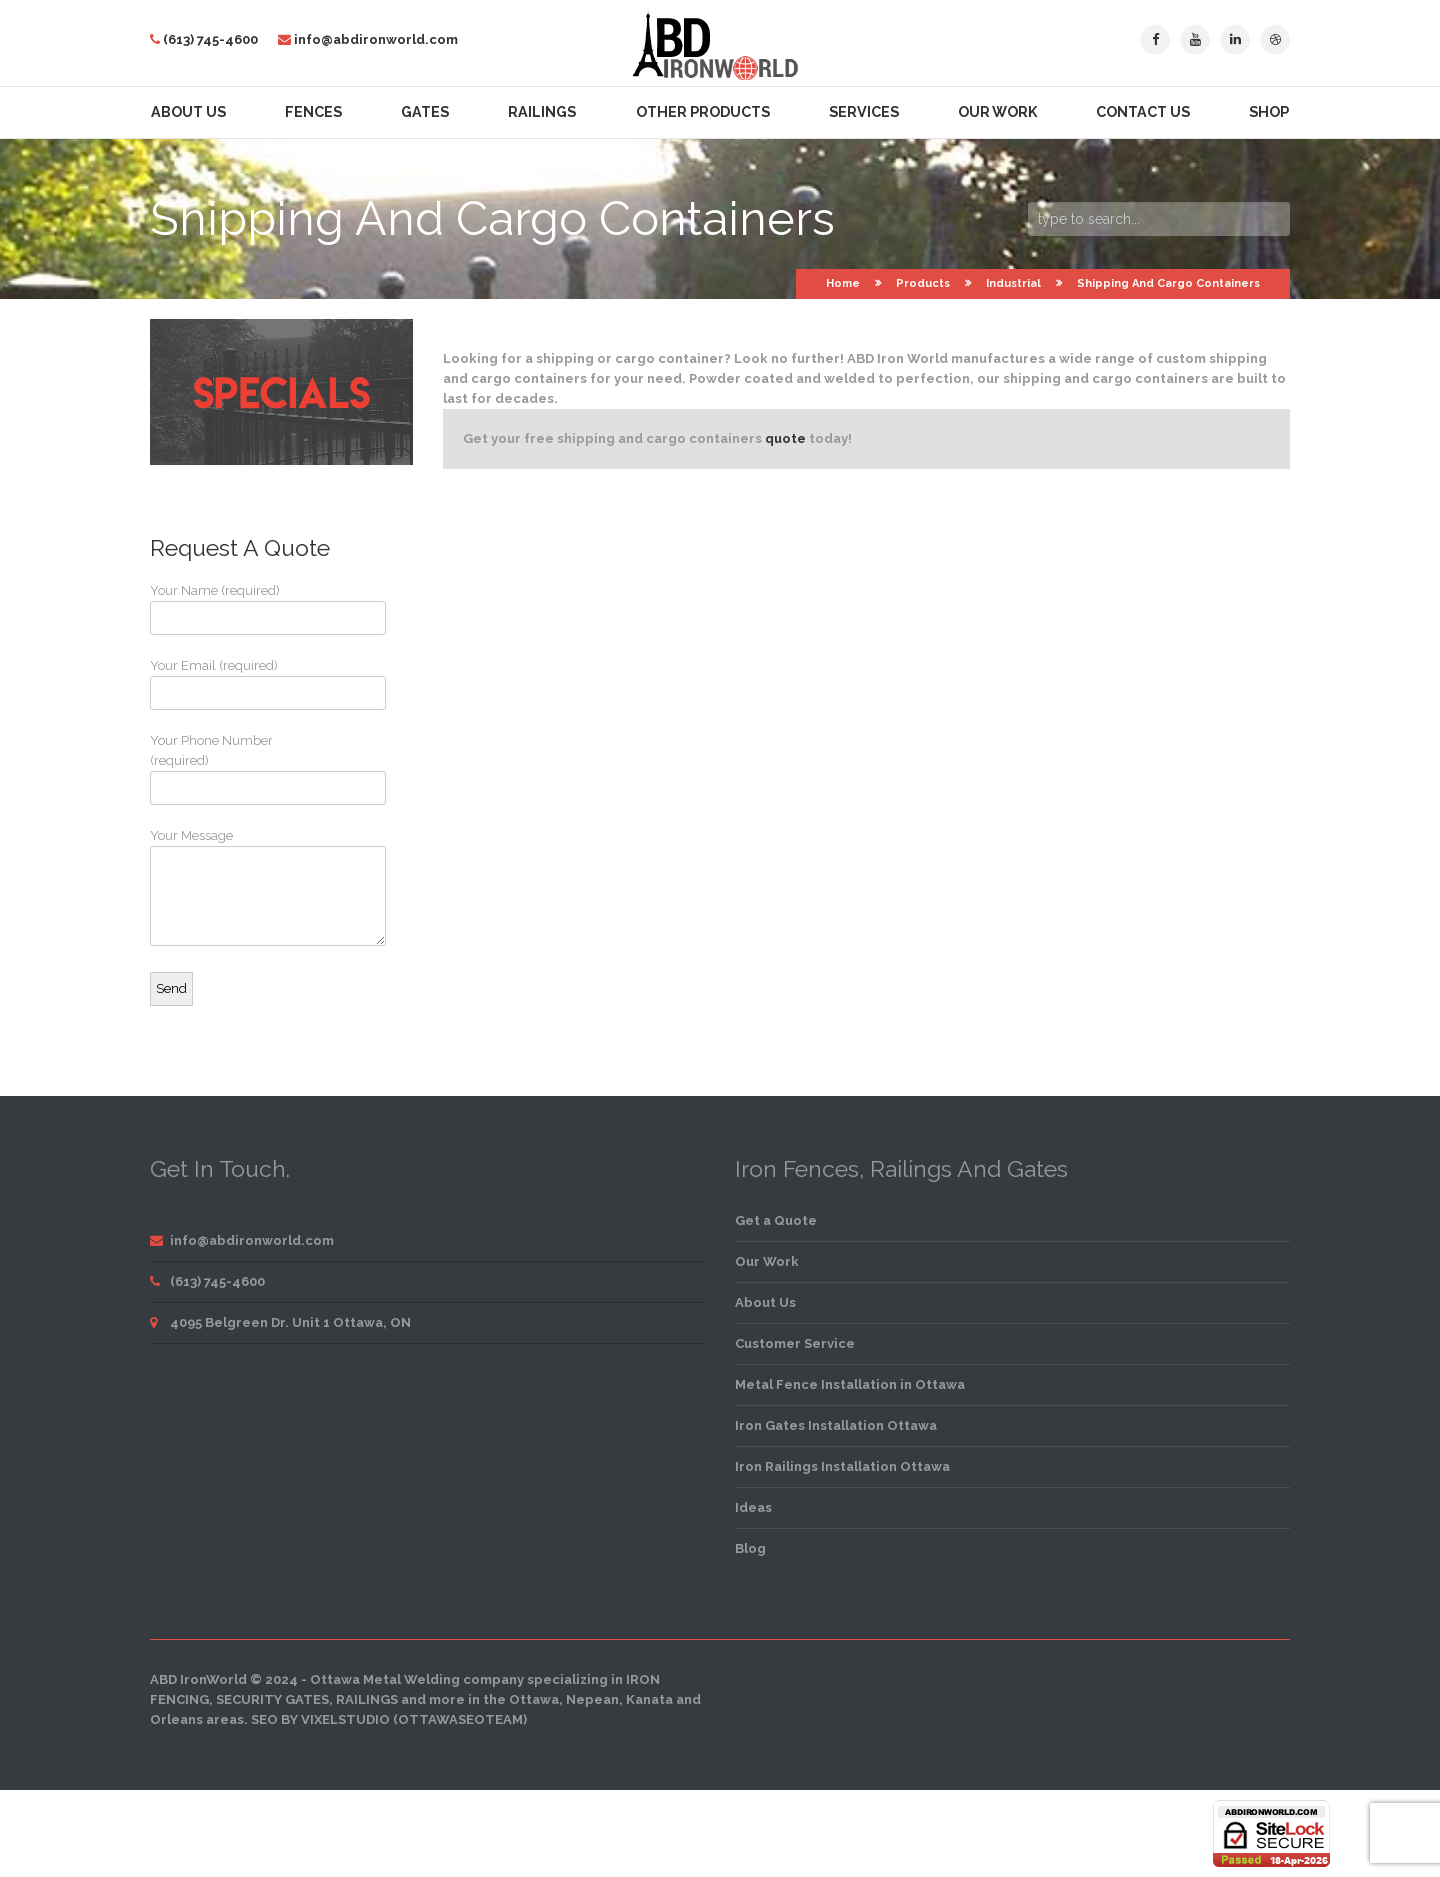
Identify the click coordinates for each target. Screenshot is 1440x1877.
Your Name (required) (225, 609)
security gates (272, 1699)
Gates (425, 112)
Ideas (753, 1507)
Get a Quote (776, 1220)
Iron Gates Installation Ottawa (836, 1425)
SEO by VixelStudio (320, 1719)
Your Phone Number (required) (225, 769)
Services (864, 112)
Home (843, 283)
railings (367, 1699)
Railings (542, 112)
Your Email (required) (225, 684)
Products (923, 283)
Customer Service (795, 1343)
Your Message (225, 887)
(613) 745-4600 (210, 39)
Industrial (1013, 283)
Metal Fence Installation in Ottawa (850, 1384)
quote (785, 438)
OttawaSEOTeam (460, 1719)
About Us (188, 112)
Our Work (997, 112)
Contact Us (1143, 112)
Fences (313, 112)
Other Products (703, 112)
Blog (750, 1548)
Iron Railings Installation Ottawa (842, 1466)
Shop (1269, 112)
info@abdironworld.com (376, 39)
